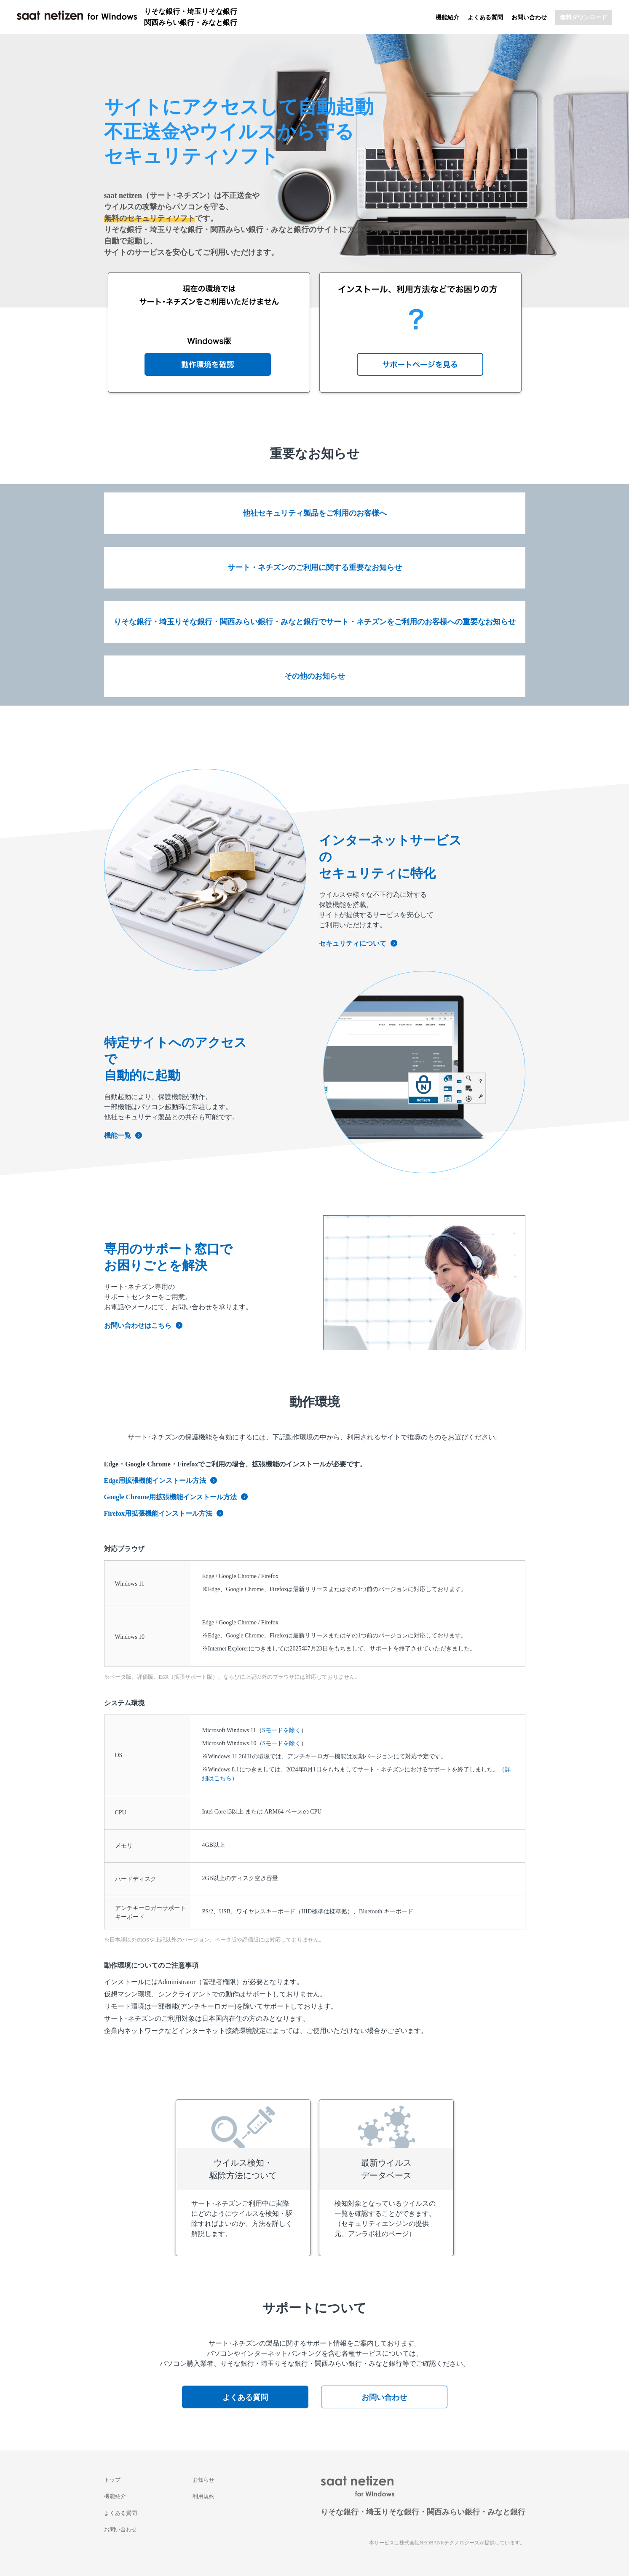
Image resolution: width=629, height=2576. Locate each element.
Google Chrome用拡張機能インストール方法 (176, 1497)
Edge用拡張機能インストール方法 (160, 1480)
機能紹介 (447, 17)
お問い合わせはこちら (143, 1325)
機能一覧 (123, 1135)
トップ (112, 2480)
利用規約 (203, 2496)
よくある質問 (485, 17)
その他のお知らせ (314, 676)
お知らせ (203, 2480)
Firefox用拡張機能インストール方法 (163, 1513)
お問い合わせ (529, 17)
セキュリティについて (358, 943)
